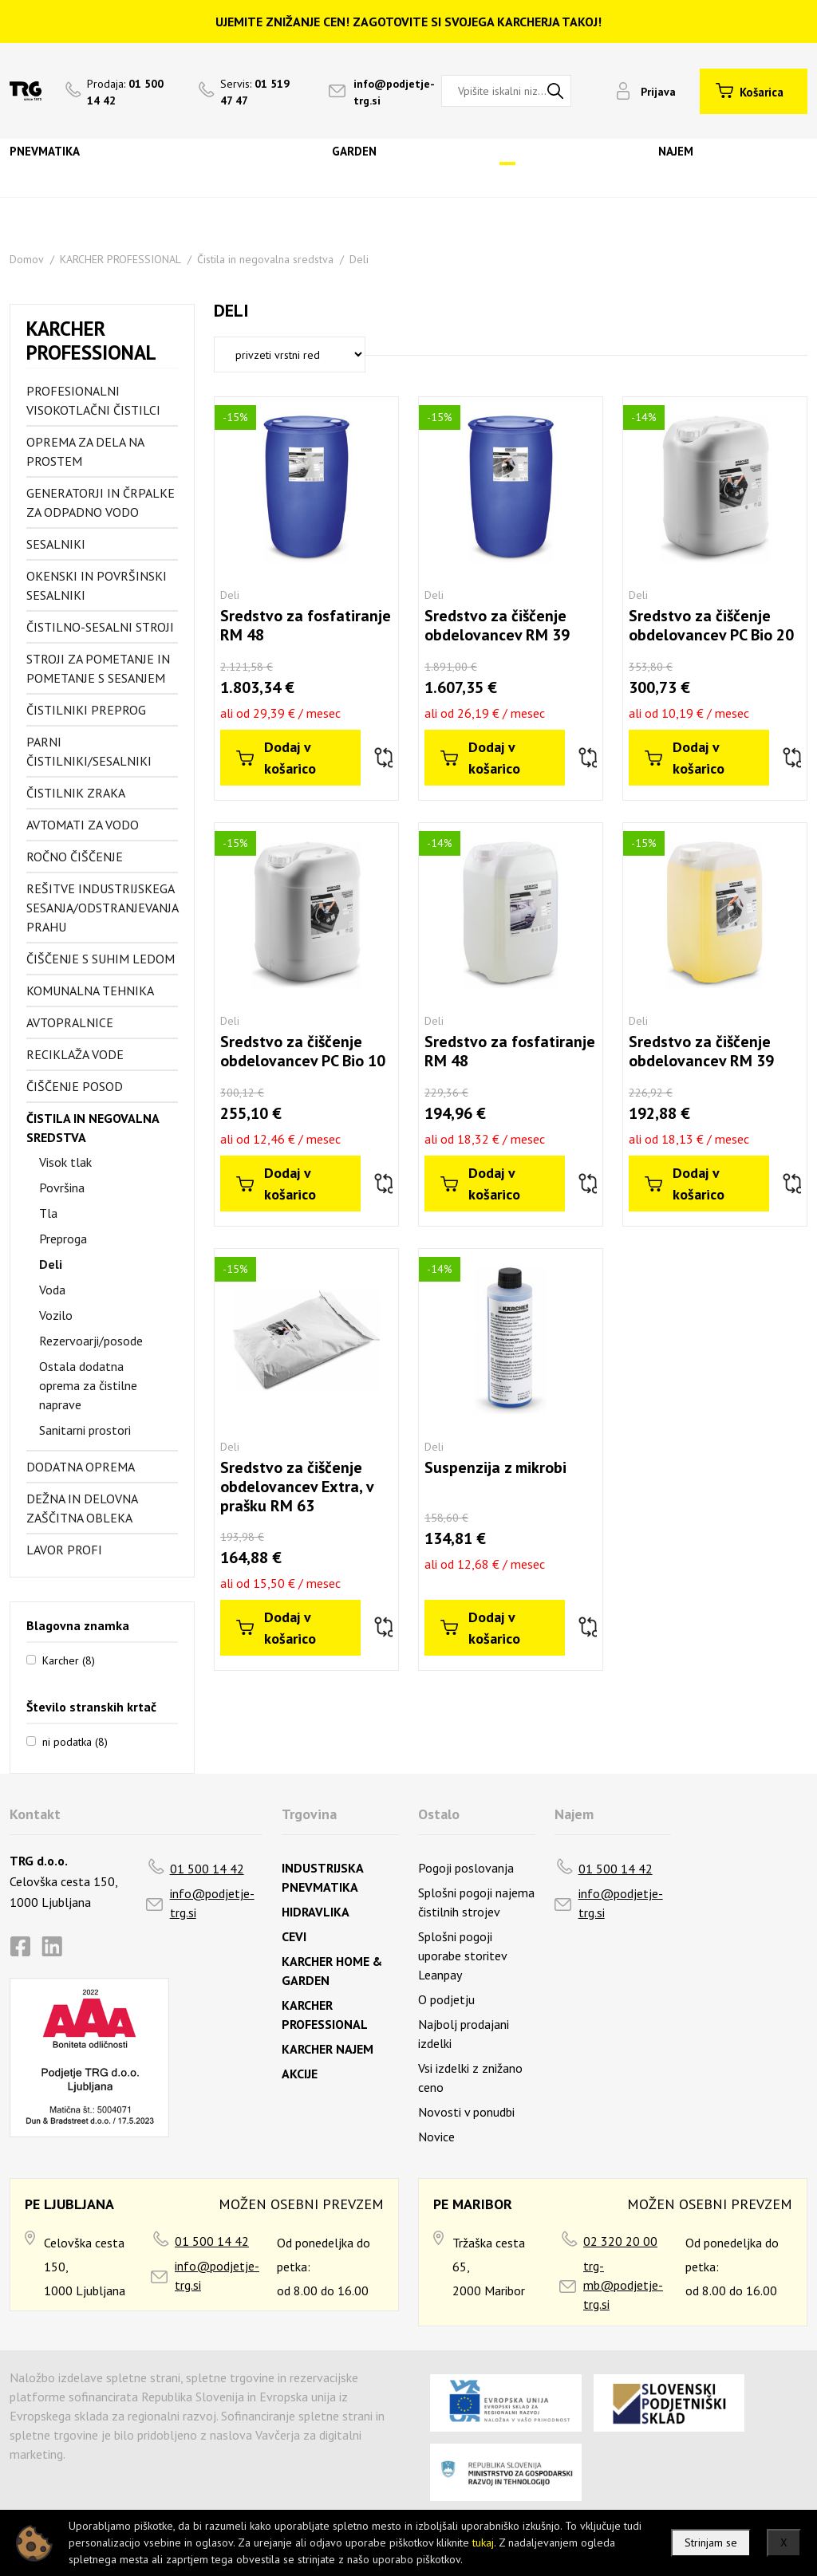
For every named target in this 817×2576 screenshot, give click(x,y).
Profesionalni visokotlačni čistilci (93, 400)
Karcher (68, 1659)
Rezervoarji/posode (91, 1341)
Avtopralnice (69, 1022)
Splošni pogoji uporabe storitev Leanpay (462, 1955)
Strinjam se (711, 2542)
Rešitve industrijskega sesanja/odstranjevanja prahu (102, 907)
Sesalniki (55, 544)
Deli (359, 259)
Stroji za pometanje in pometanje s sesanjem (98, 668)
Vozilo (56, 1315)
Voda (52, 1290)
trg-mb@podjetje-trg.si (623, 2285)
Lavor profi (64, 1550)
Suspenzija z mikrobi (495, 1467)
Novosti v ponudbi (466, 2112)
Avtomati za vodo (82, 825)
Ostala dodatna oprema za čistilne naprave (88, 1385)
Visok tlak (65, 1162)
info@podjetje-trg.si (212, 1902)
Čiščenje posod (74, 1086)
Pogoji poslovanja (466, 1868)
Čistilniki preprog (86, 710)
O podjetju (446, 1999)
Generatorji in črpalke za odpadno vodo (100, 502)
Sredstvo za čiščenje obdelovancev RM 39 (497, 625)
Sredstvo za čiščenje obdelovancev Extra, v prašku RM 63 (296, 1486)
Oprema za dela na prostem (85, 451)
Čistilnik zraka (75, 793)
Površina (62, 1187)
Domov (27, 259)
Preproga (63, 1239)
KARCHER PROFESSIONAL (120, 259)
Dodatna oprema (80, 1467)
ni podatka (75, 1741)
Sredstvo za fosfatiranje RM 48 (305, 625)
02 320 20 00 (620, 2241)
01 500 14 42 (207, 1869)
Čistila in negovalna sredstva (265, 259)
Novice (436, 2137)
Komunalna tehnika (90, 990)
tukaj (483, 2542)
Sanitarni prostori (85, 1430)
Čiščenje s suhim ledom (100, 959)
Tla (48, 1213)
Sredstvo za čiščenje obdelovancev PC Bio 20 (711, 625)
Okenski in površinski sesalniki (96, 585)
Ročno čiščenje (74, 857)
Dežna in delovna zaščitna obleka (81, 1508)
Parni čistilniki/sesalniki (89, 751)
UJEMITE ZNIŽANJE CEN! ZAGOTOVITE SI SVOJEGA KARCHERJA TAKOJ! (408, 22)
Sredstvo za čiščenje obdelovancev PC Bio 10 (302, 1051)
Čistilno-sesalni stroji (100, 627)
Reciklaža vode (75, 1054)
